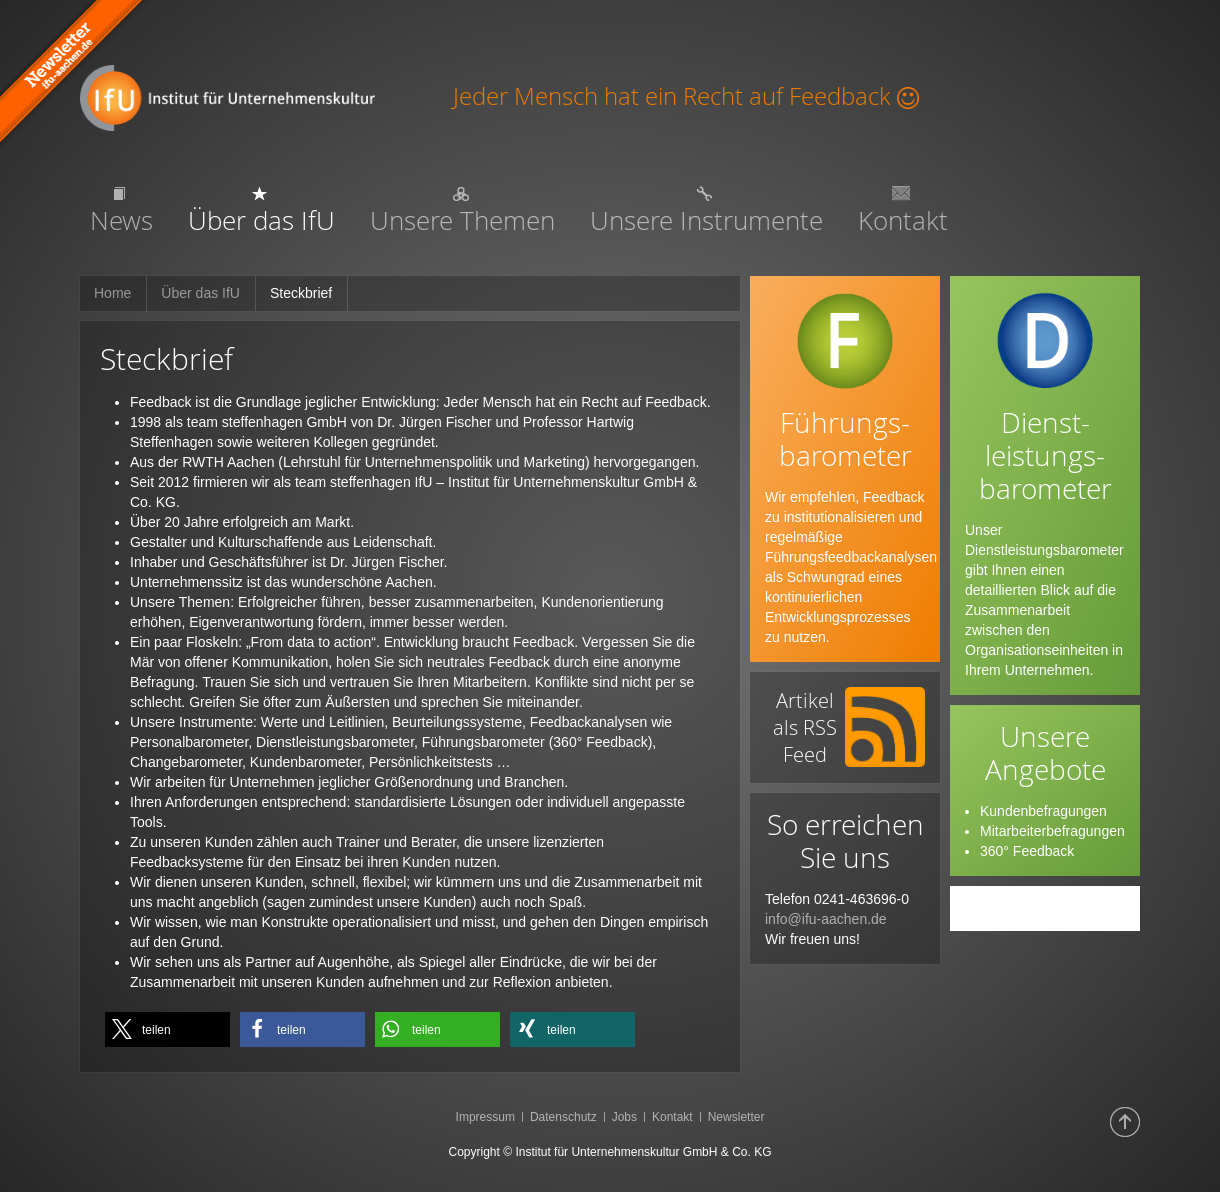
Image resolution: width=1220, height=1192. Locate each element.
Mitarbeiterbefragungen (1052, 831)
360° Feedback (1027, 851)
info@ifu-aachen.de (826, 919)
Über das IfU (200, 293)
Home (112, 293)
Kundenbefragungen (1043, 811)
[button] (167, 1029)
